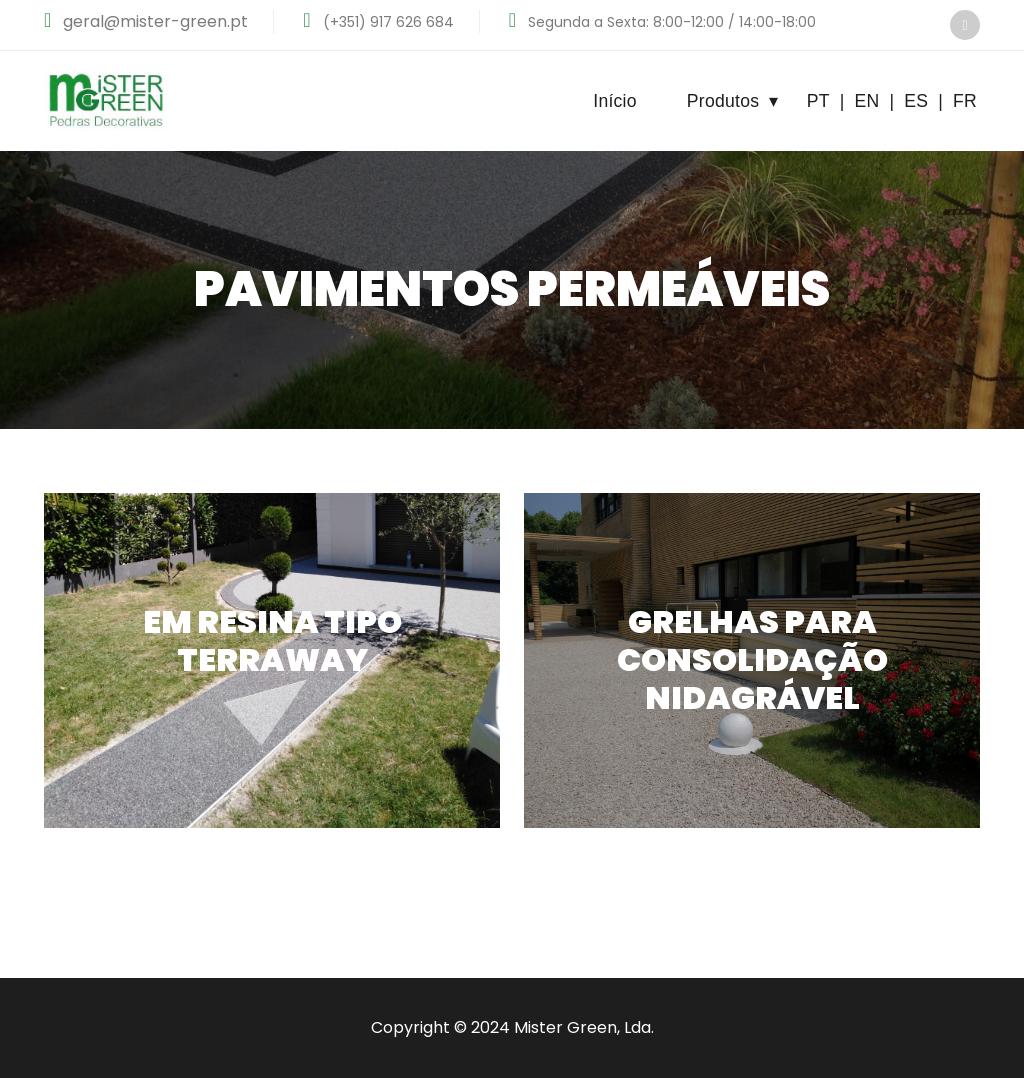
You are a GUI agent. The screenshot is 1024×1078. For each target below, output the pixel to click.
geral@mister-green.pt (153, 21)
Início (615, 101)
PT (818, 101)
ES (916, 101)
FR (965, 101)
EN (866, 101)
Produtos (733, 101)
